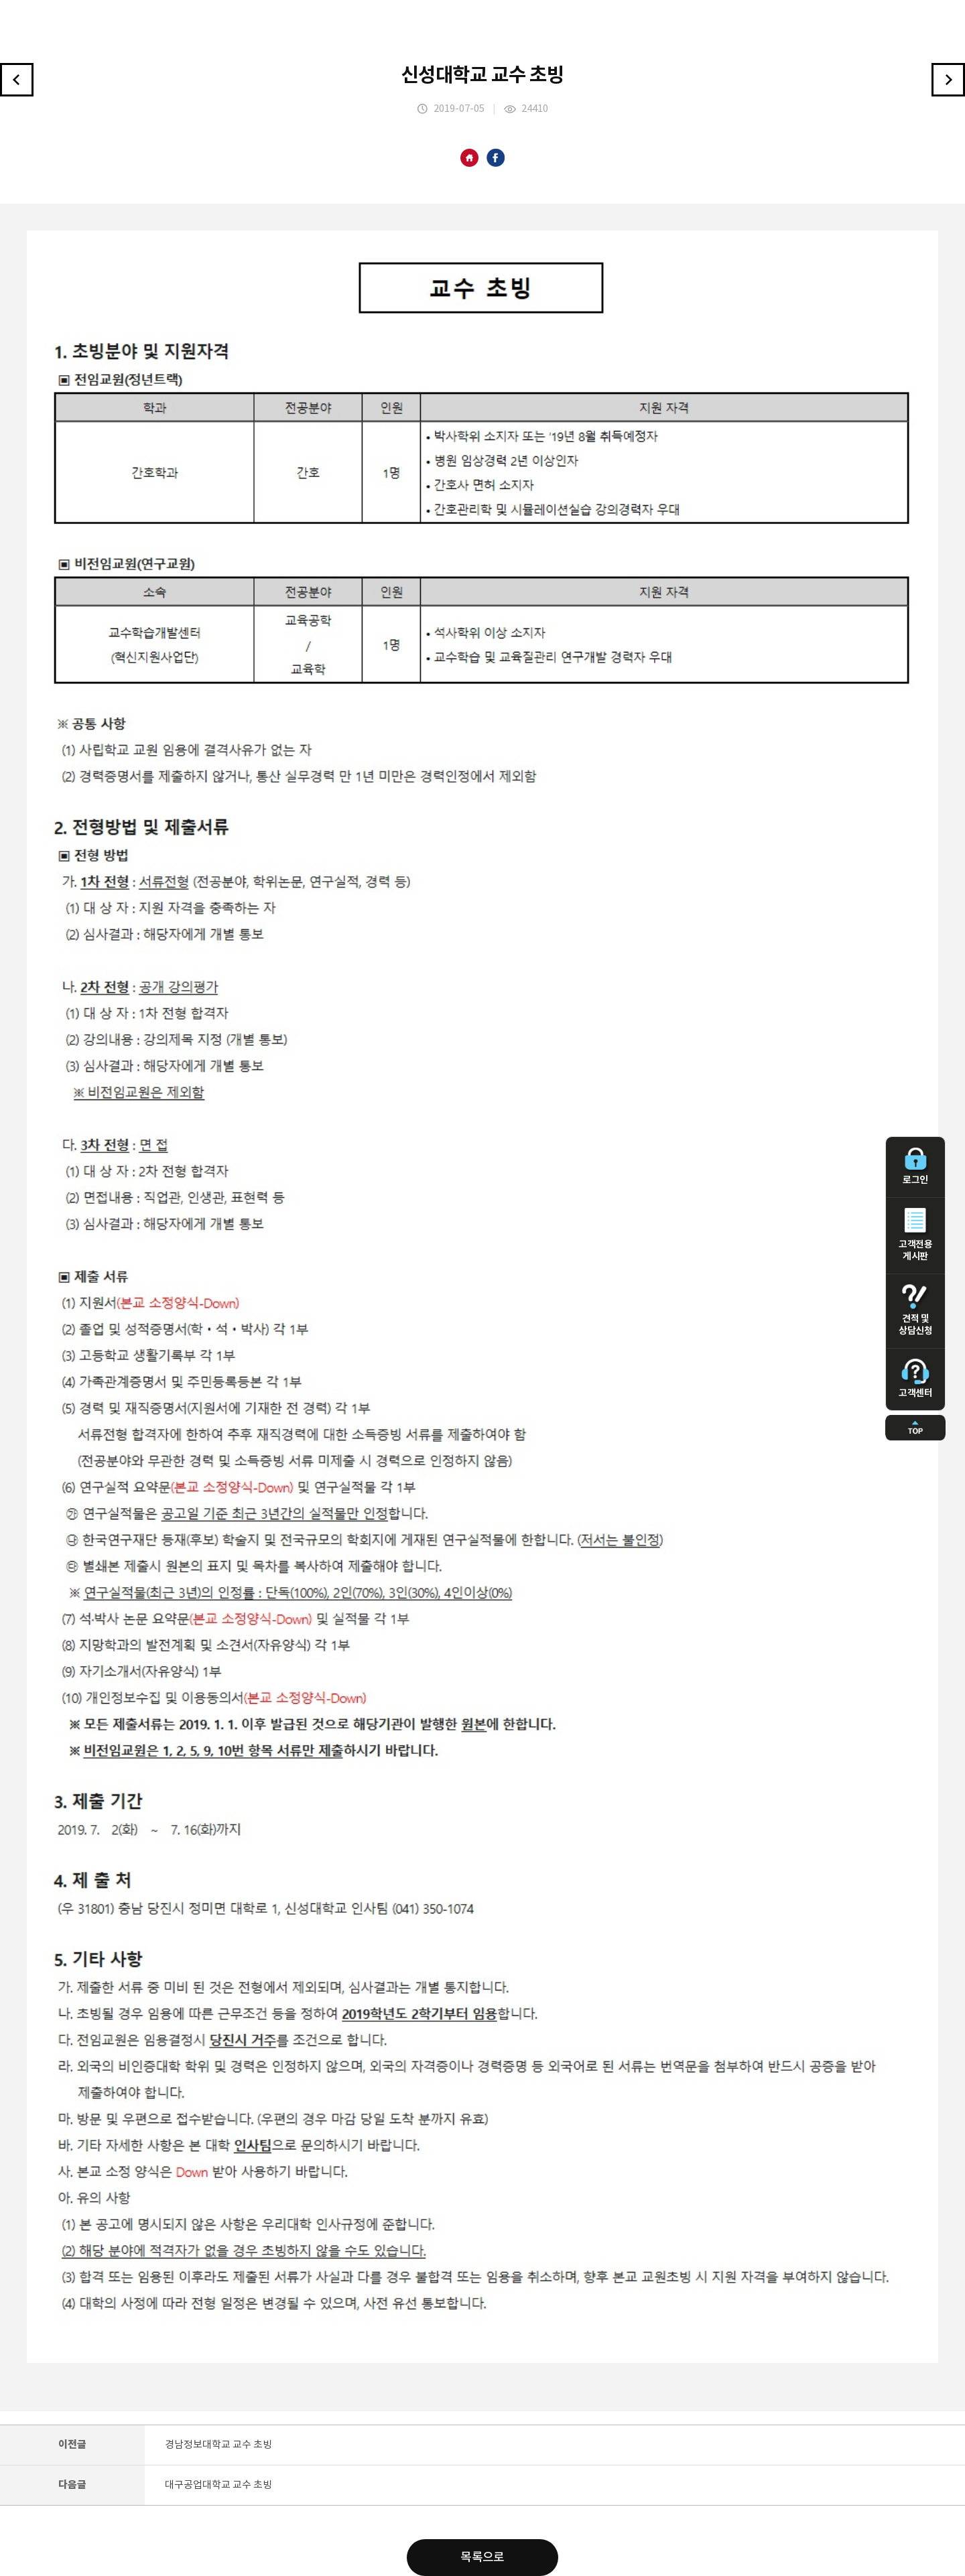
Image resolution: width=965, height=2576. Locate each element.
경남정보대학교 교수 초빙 (218, 2445)
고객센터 (915, 1379)
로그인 (915, 1166)
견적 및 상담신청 (915, 1310)
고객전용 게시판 (915, 1235)
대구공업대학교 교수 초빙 (218, 2485)
